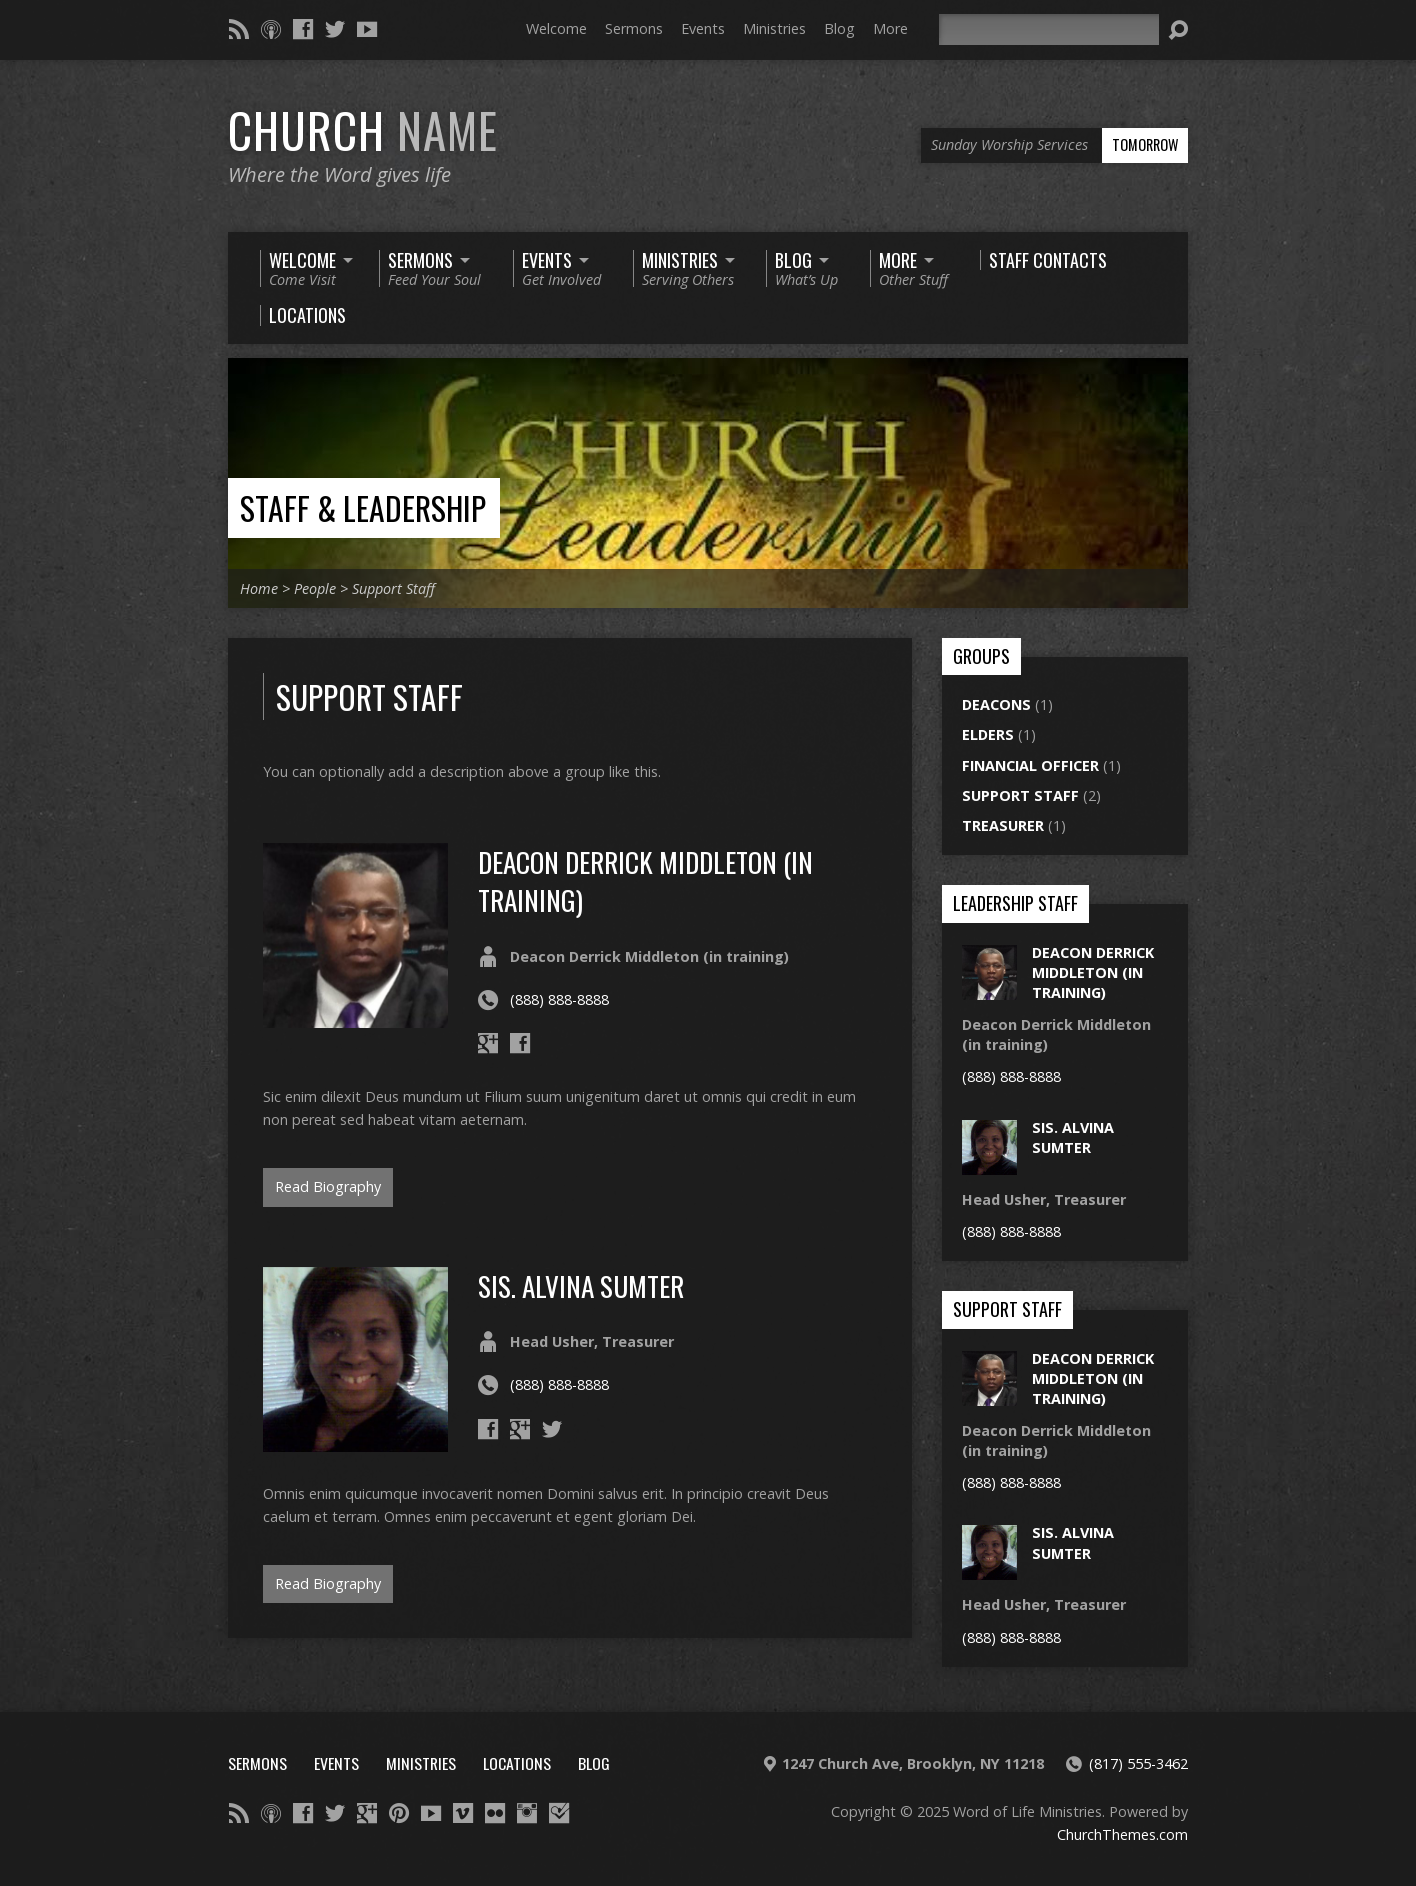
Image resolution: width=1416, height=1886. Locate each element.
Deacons (996, 704)
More (890, 28)
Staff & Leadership (363, 507)
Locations (517, 1763)
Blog (839, 28)
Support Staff (393, 588)
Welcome (556, 28)
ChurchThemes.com (1122, 1834)
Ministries (774, 28)
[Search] (1049, 29)
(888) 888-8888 (559, 999)
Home (259, 588)
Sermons (634, 28)
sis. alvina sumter (581, 1285)
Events (703, 28)
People (315, 588)
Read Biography (328, 1186)
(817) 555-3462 (1138, 1763)
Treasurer (1003, 825)
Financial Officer (1030, 765)
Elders (988, 734)
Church (363, 130)
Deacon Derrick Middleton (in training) (645, 880)
